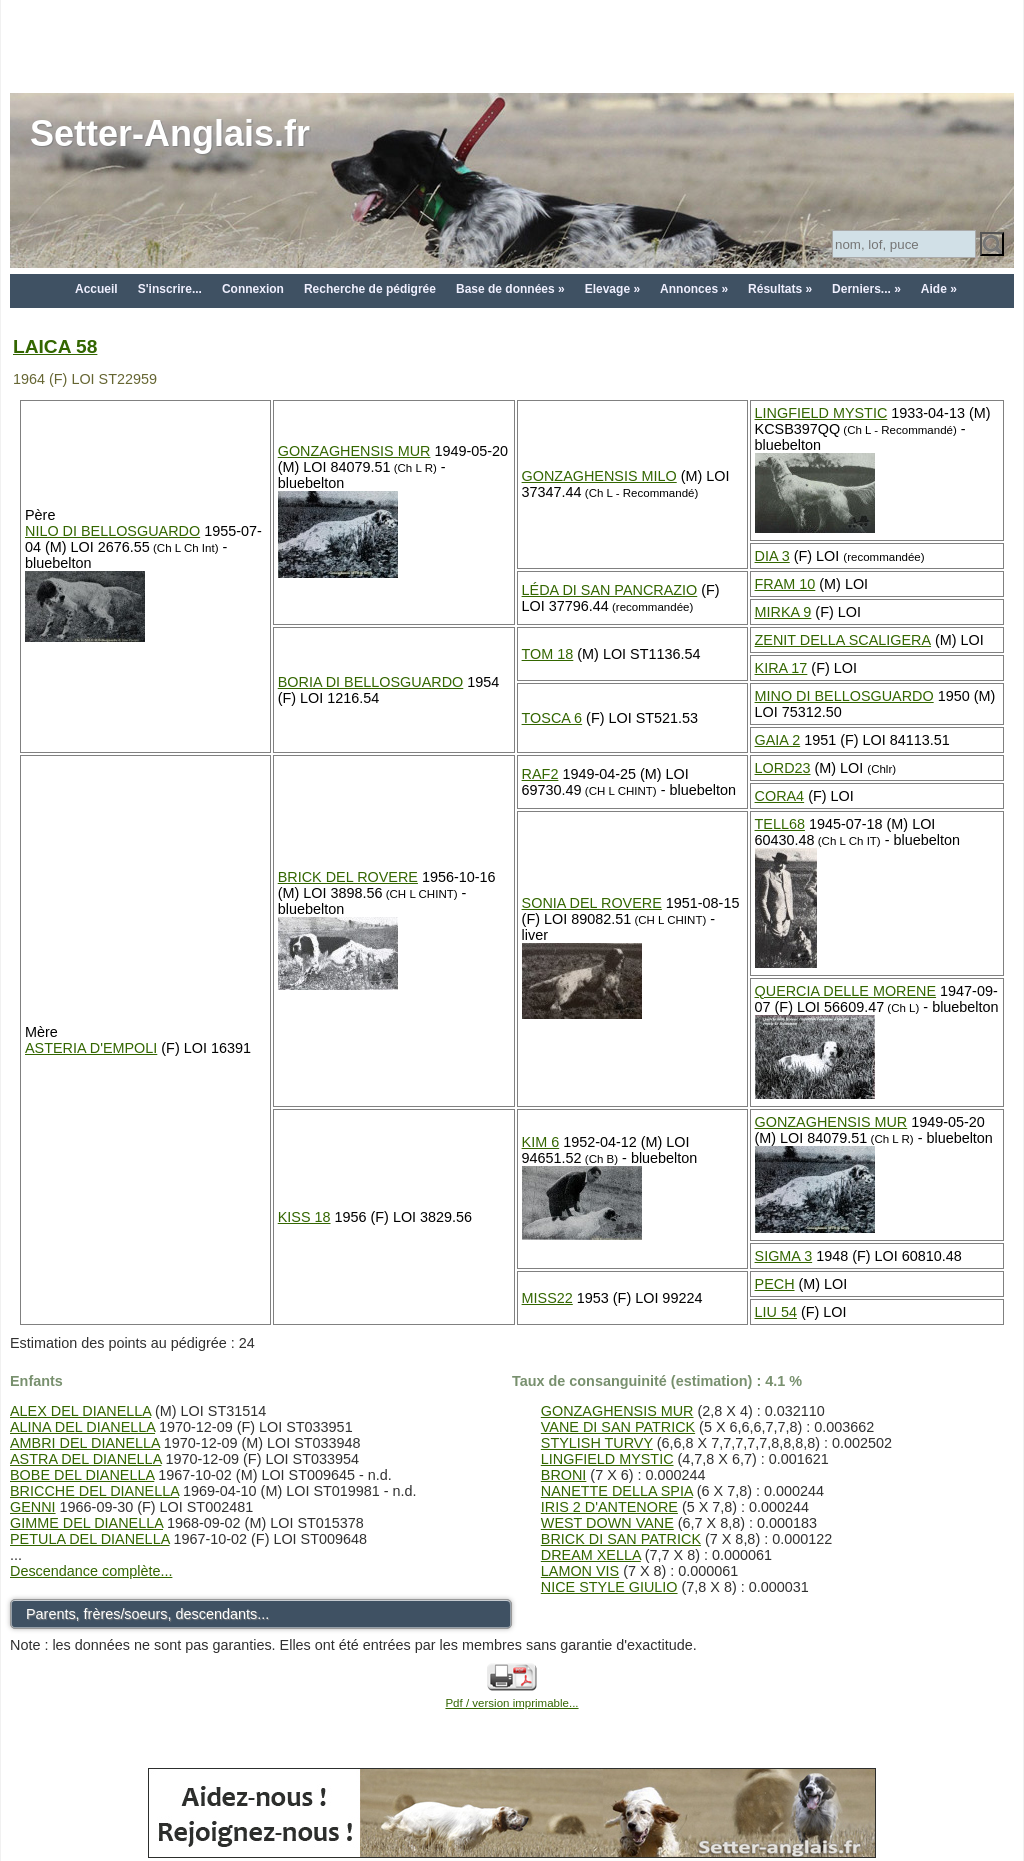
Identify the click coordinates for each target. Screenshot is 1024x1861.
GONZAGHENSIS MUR (354, 451)
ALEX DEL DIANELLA (80, 1411)
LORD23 (783, 768)
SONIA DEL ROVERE (592, 903)
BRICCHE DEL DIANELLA (94, 1491)
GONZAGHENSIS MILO (599, 476)
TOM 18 (548, 654)
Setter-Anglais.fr (170, 133)
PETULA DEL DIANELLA (89, 1539)
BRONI (564, 1475)
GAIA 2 (778, 740)
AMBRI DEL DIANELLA (85, 1443)
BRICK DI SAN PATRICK (621, 1539)
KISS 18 (304, 1217)
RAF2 (540, 774)
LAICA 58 (55, 346)
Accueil (96, 289)
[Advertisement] (512, 45)
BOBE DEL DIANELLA (82, 1475)
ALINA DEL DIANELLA (82, 1427)
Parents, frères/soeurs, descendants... (147, 1614)
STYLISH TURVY (597, 1443)
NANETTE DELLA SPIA (617, 1491)
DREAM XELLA (591, 1555)
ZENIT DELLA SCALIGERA (843, 640)
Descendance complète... (91, 1571)
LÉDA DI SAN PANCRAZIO (610, 590)
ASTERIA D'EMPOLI (91, 1048)
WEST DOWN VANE (607, 1523)
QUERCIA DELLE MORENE (846, 991)
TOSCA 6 (552, 718)
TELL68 (780, 824)
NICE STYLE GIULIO (609, 1587)
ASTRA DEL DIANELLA (85, 1459)
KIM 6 (541, 1142)
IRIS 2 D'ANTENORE (609, 1507)
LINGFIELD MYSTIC (821, 413)
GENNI (33, 1507)
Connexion (253, 289)
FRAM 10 (785, 584)
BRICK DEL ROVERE (348, 877)
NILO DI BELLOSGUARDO (112, 531)
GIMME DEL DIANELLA (86, 1523)
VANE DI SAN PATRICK (618, 1427)
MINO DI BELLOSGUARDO (844, 696)
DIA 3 (772, 556)
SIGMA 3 (784, 1256)
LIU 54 (776, 1312)
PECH (775, 1284)
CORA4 (780, 796)
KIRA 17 (781, 668)
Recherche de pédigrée (370, 289)
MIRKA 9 (783, 612)
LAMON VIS (580, 1571)
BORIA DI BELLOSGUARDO (371, 682)
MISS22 (547, 1298)
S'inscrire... (170, 289)
